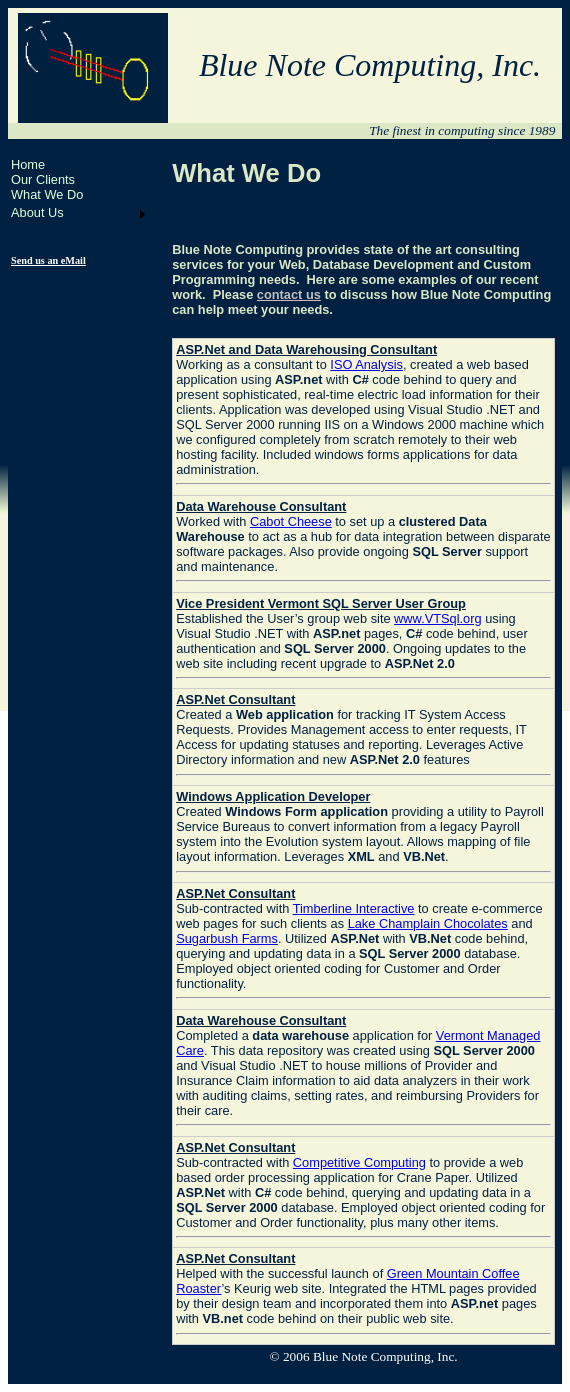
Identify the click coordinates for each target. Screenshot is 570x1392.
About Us (37, 212)
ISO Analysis (366, 364)
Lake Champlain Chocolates (428, 923)
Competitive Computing (359, 1162)
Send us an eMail (48, 260)
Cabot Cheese (291, 521)
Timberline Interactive (354, 908)
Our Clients (43, 179)
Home (28, 164)
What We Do (47, 194)
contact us (289, 294)
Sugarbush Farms (227, 938)
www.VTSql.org (437, 618)
